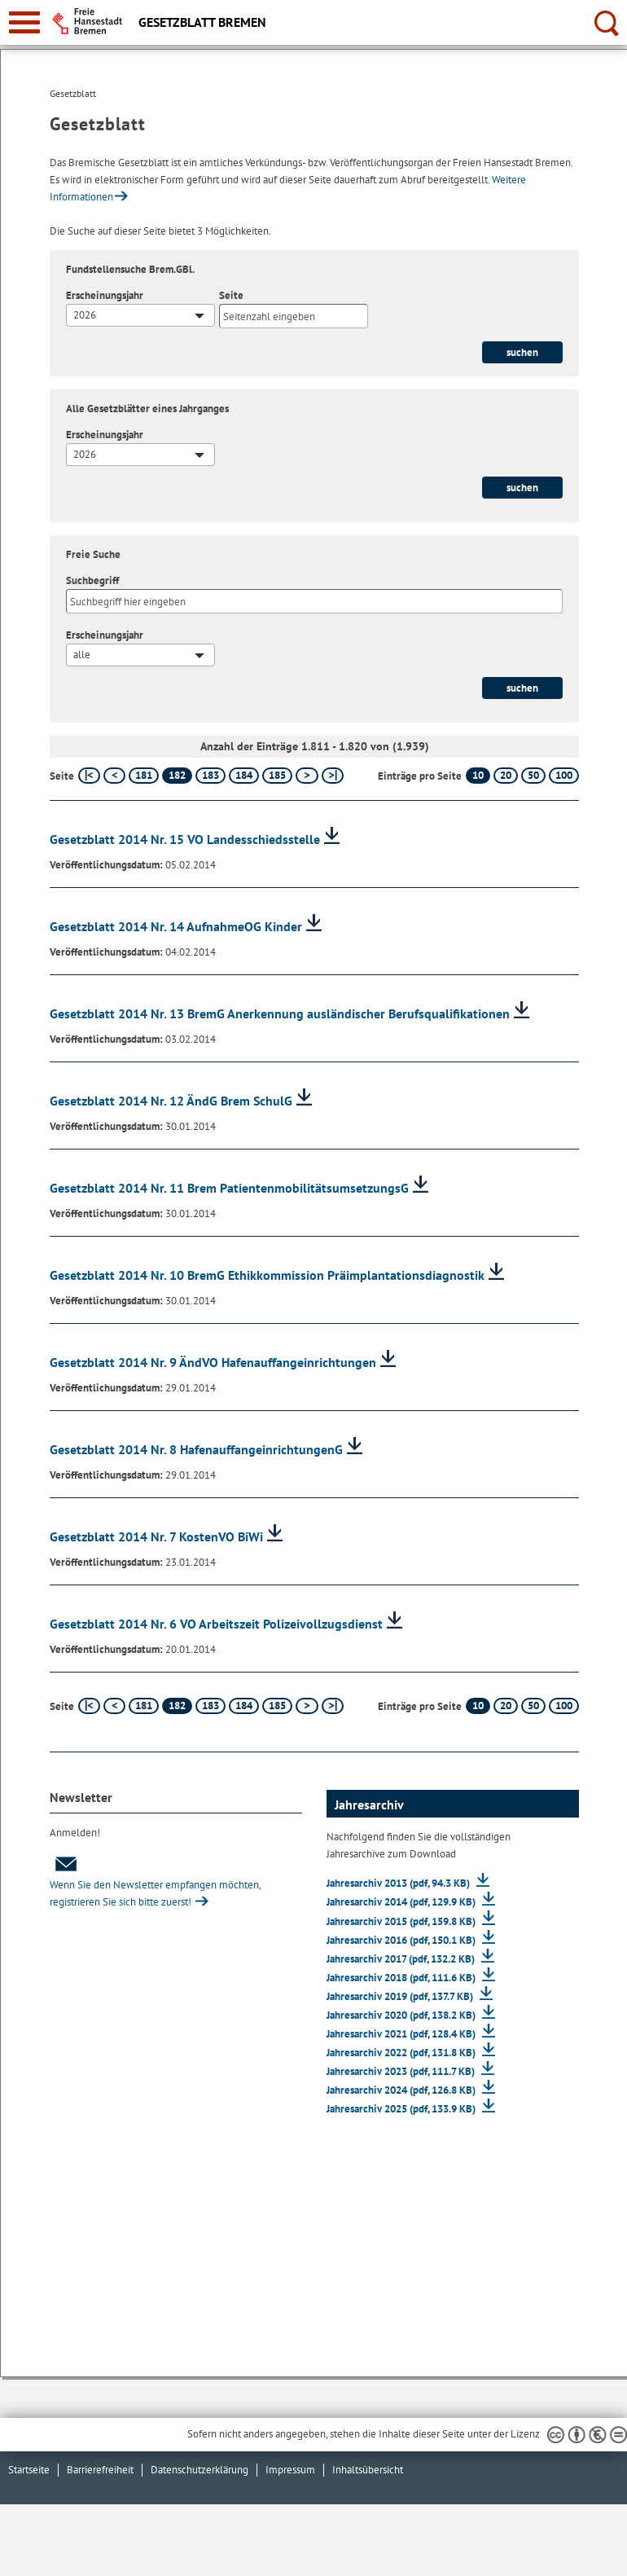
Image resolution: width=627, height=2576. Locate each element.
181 (143, 775)
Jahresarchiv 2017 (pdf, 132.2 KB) (402, 1959)
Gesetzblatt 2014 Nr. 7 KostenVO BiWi (156, 1536)
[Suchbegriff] (314, 601)
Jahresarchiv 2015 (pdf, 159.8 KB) (402, 1921)
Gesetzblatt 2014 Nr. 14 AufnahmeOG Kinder (176, 926)
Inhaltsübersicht (367, 2470)
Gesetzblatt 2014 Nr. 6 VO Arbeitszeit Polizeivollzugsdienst (216, 1623)
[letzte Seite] (333, 775)
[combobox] (140, 315)
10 (478, 775)
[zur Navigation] (24, 22)
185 (277, 775)
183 (210, 775)
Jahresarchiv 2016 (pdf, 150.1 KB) (402, 1940)
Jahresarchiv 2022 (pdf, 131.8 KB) (402, 2052)
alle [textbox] (81, 655)
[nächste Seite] (307, 775)
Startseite (29, 2470)
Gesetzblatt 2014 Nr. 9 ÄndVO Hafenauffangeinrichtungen (213, 1362)
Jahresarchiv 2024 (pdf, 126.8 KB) (402, 2090)
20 (505, 775)
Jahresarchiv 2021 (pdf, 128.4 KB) (402, 2034)
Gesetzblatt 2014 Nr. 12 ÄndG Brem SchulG (171, 1100)
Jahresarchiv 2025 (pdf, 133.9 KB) (402, 2109)
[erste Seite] (89, 775)
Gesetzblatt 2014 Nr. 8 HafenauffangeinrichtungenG (196, 1449)
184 (243, 775)
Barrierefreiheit (100, 2470)
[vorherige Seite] (114, 775)
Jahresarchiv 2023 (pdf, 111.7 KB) (402, 2071)
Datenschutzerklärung (199, 2470)
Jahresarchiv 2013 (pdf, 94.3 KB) (399, 1883)
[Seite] (293, 316)
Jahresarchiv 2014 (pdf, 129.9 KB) (402, 1902)
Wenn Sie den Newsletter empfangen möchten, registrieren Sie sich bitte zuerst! (155, 1882)
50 (533, 775)
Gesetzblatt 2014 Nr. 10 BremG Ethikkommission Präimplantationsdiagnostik (267, 1275)
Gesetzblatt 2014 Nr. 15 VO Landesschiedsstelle (185, 839)
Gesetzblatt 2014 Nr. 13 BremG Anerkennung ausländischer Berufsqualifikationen (280, 1013)
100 (563, 775)
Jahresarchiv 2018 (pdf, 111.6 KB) (402, 1978)
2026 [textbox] (84, 315)
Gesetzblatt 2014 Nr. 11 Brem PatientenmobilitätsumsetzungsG (229, 1188)
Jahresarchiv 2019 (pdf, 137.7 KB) (401, 1996)
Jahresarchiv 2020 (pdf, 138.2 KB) (402, 2015)
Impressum (290, 2470)
